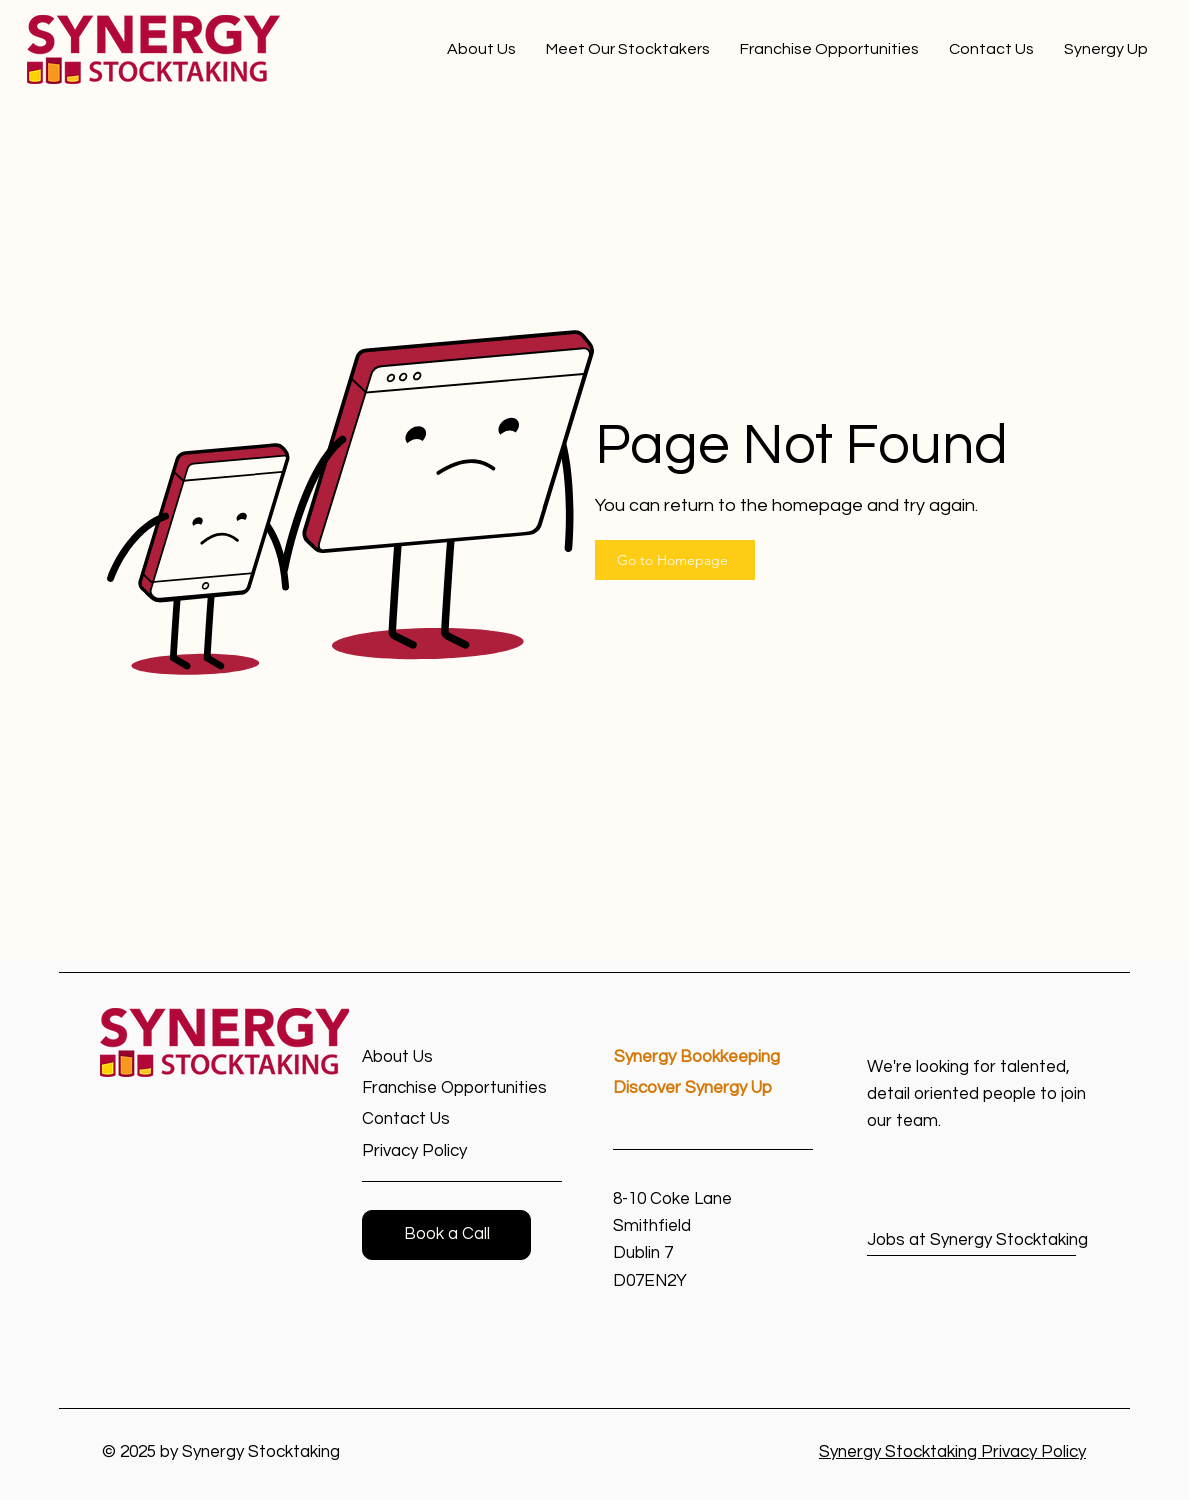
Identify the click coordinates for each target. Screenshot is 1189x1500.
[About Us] (433, 1057)
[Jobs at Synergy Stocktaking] (977, 1240)
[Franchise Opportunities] (462, 1088)
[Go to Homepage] (675, 560)
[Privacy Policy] (433, 1151)
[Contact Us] (433, 1119)
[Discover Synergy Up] (713, 1088)
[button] (446, 1235)
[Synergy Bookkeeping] (714, 1057)
